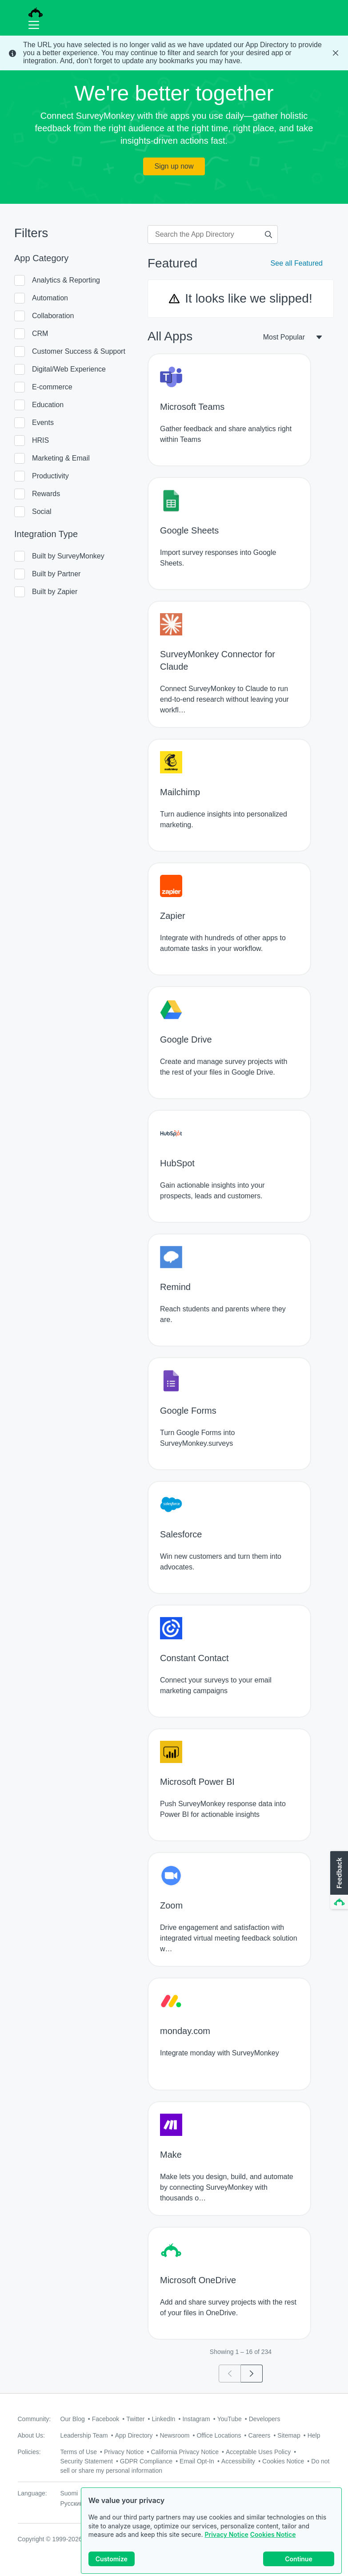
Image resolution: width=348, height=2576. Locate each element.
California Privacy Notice (185, 2451)
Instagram (196, 2418)
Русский (72, 2503)
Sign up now (173, 166)
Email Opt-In (197, 2461)
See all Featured (297, 263)
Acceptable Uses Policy (258, 2451)
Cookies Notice (273, 2534)
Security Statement (86, 2461)
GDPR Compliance (146, 2461)
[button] (338, 1880)
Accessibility (238, 2461)
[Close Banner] (335, 53)
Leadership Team (84, 2435)
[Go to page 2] (252, 2373)
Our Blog (72, 2418)
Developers (264, 2418)
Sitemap (288, 2435)
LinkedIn (163, 2418)
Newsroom (174, 2435)
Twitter (135, 2418)
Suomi (69, 2493)
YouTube (229, 2418)
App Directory (134, 2435)
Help (314, 2435)
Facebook (105, 2418)
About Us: (31, 2435)
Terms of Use (78, 2451)
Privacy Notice (226, 2534)
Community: (34, 2418)
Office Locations (218, 2435)
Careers (259, 2435)
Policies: (29, 2451)
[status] (174, 53)
